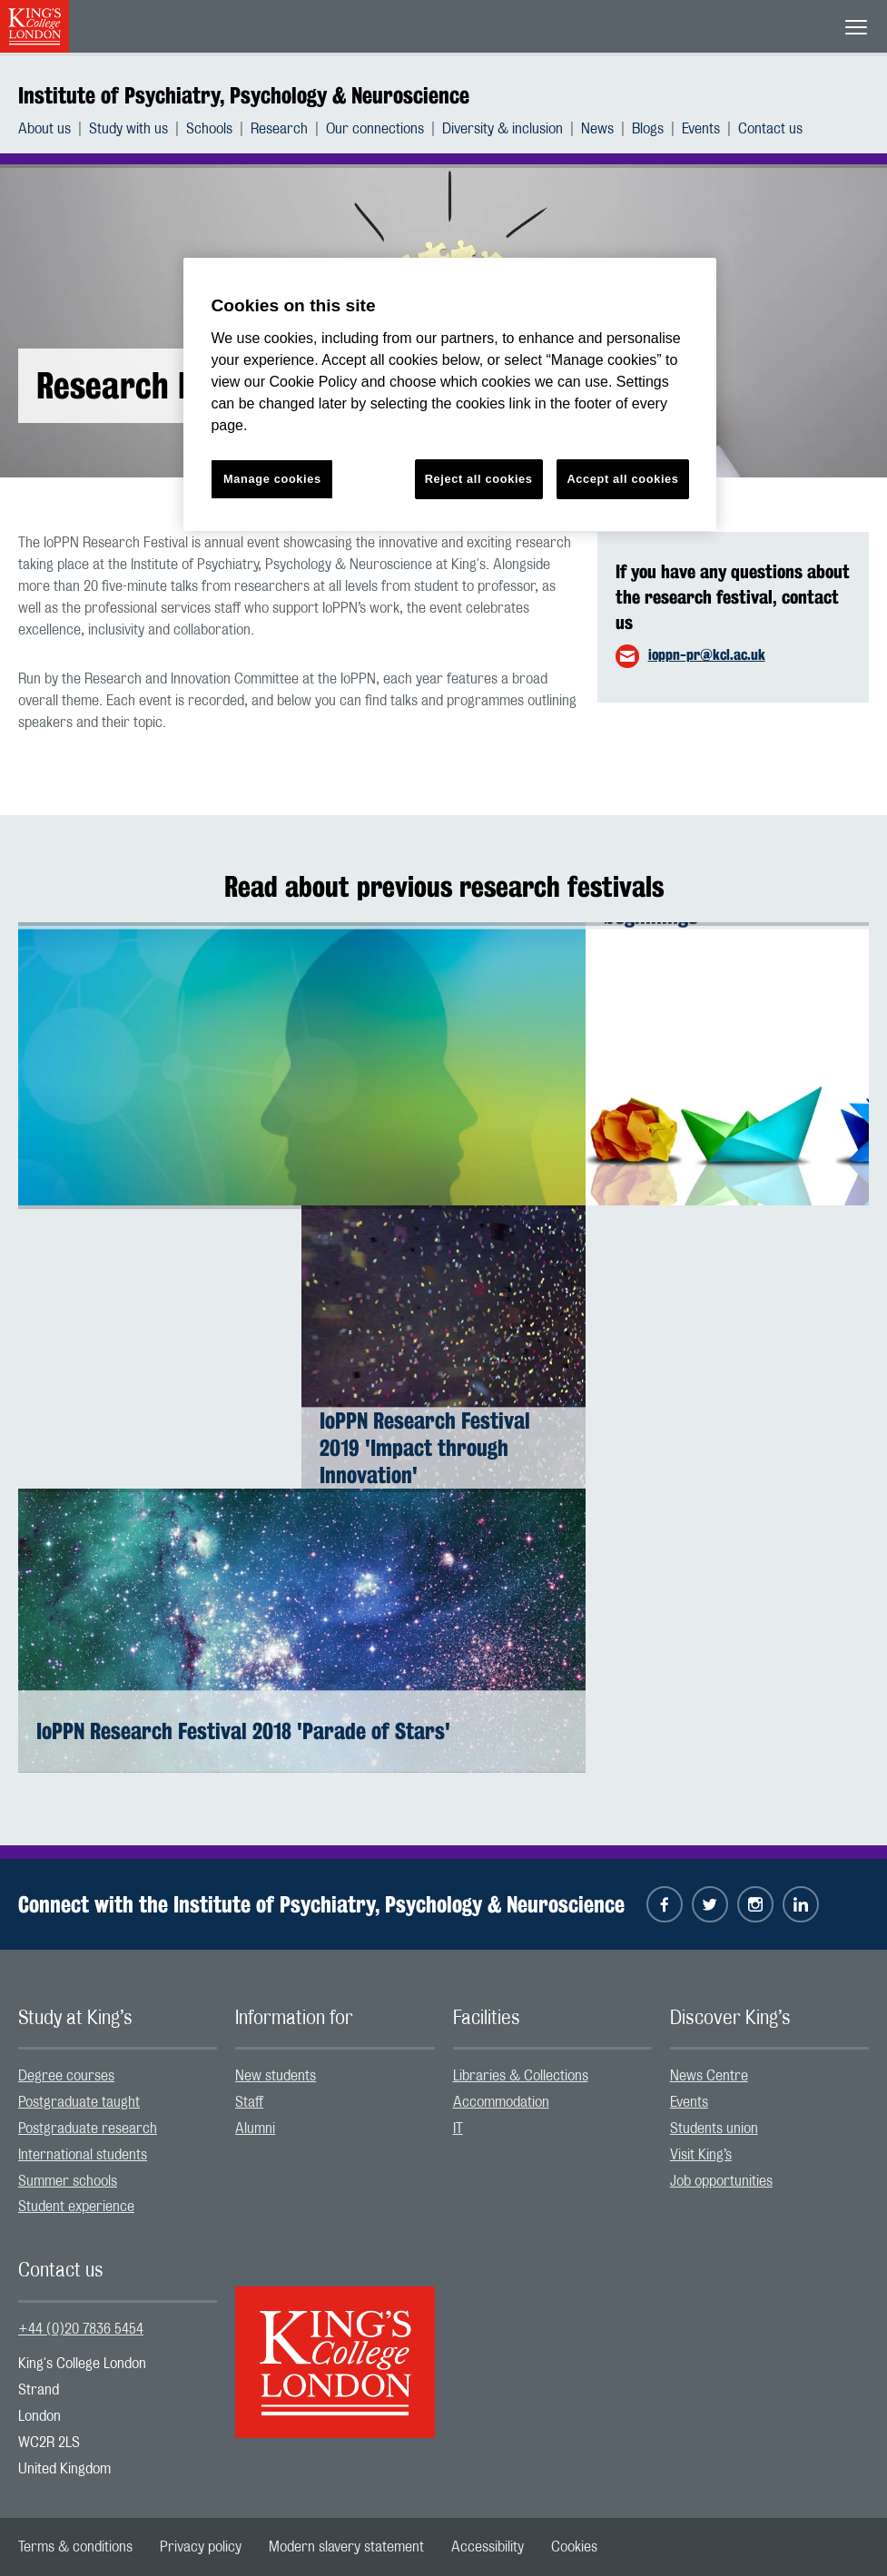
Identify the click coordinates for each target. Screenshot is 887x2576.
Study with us (128, 129)
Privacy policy (200, 2547)
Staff (249, 2102)
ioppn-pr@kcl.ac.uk (706, 654)
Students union (714, 2128)
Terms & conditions (75, 2547)
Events (701, 129)
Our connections (375, 129)
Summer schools (67, 2181)
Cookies (574, 2547)
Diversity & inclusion (502, 129)
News (597, 129)
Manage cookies (272, 479)
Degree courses (66, 2076)
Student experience (76, 2206)
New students (275, 2076)
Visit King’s (701, 2155)
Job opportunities (721, 2181)
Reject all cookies (479, 479)
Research (279, 129)
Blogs (648, 129)
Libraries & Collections (520, 2076)
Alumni (255, 2128)
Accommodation (501, 2102)
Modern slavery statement (346, 2547)
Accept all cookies (622, 479)
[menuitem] (53, 129)
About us (44, 129)
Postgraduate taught (79, 2102)
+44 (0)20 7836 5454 (80, 2329)
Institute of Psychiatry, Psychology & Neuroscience (243, 95)
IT (458, 2128)
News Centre (709, 2076)
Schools (209, 129)
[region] (449, 394)
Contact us (770, 129)
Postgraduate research (87, 2128)
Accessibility (487, 2547)
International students (82, 2155)
